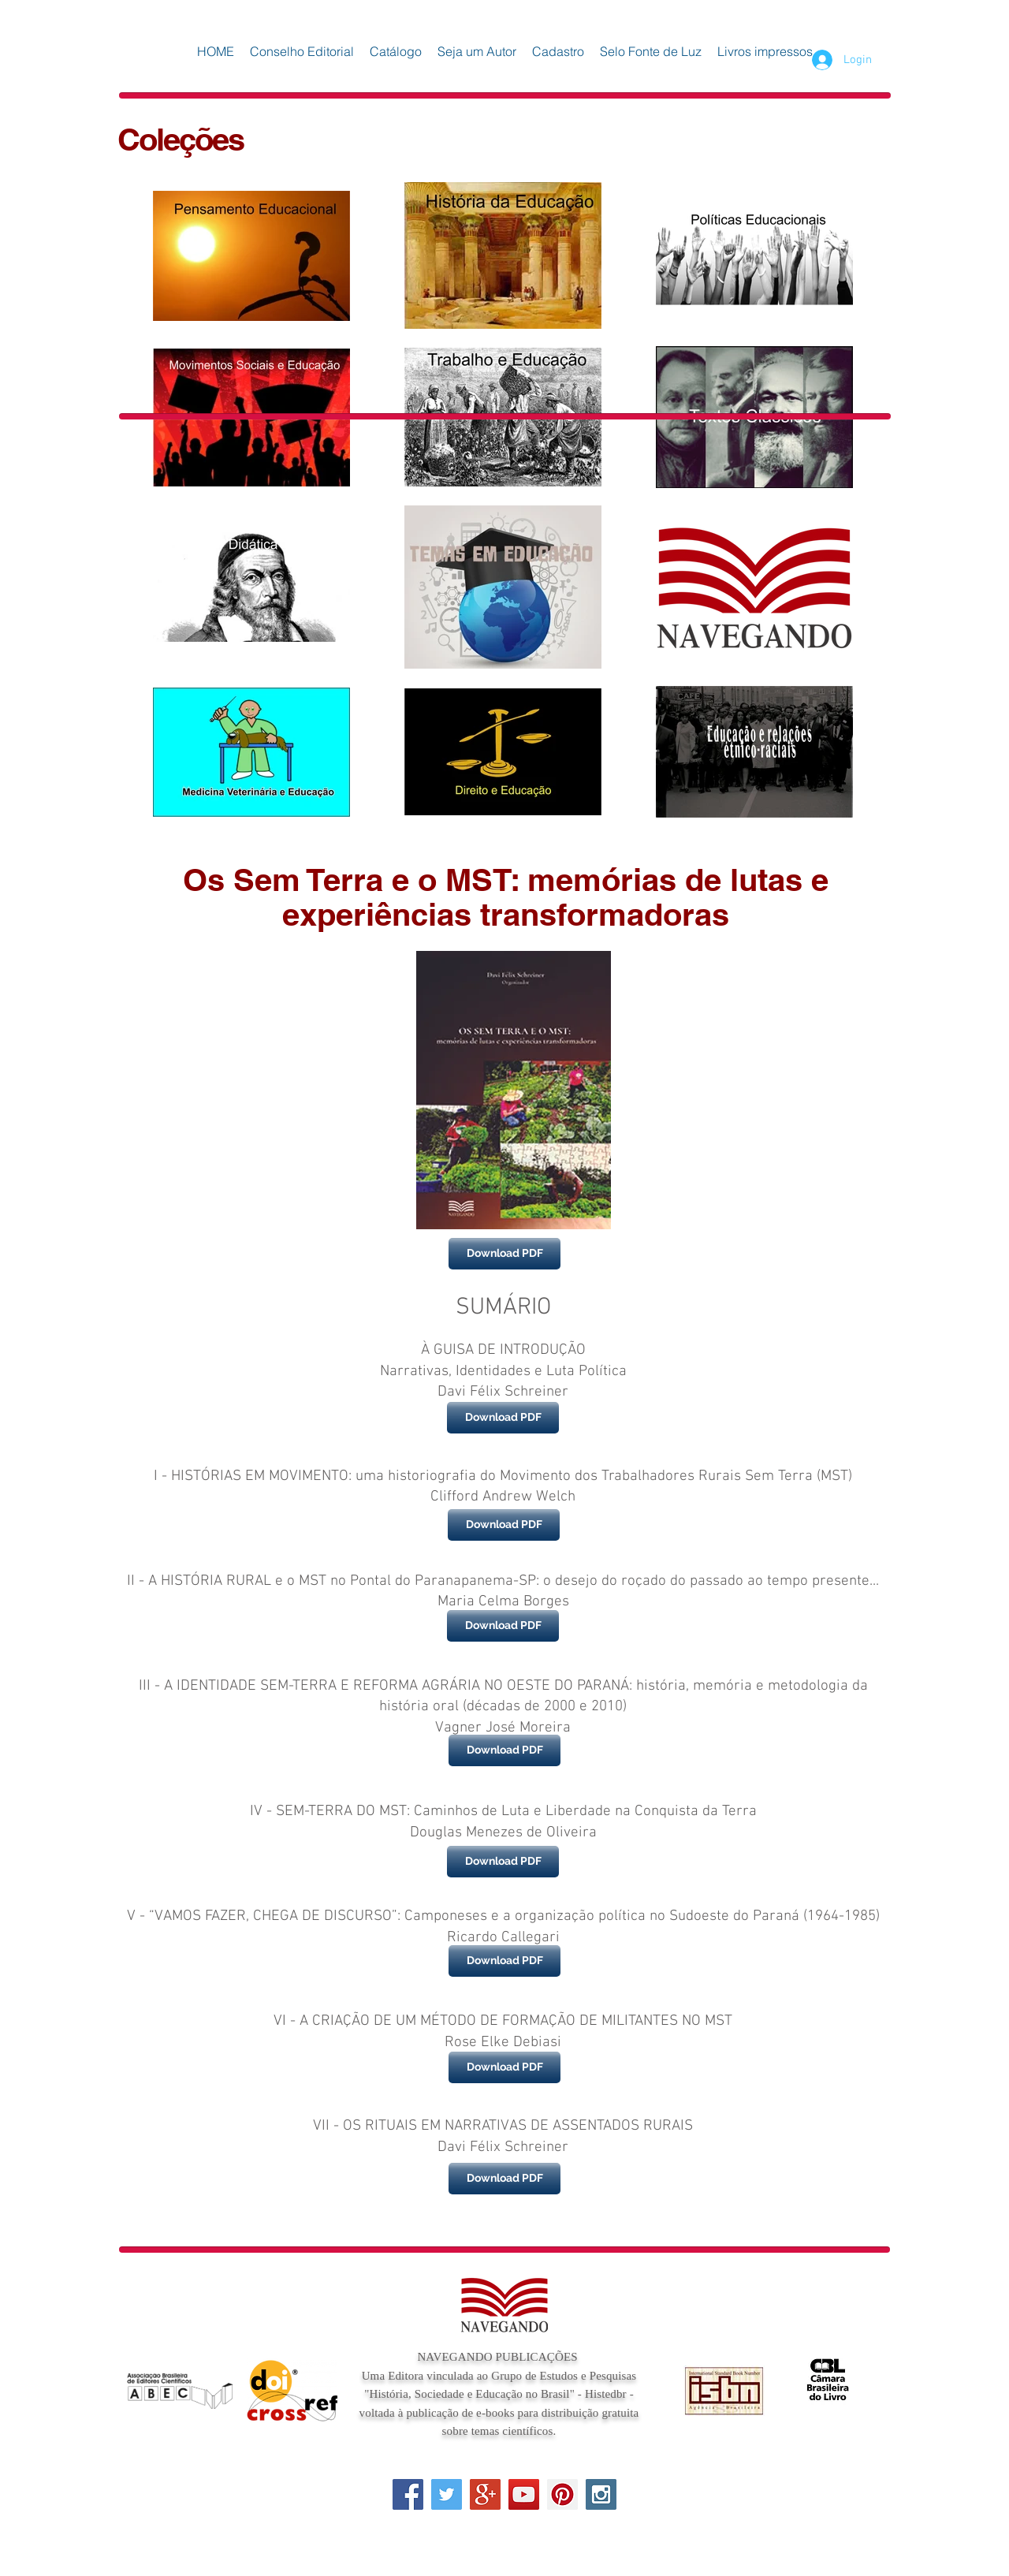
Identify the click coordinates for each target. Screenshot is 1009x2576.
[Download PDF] (504, 1253)
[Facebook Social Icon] (408, 2494)
